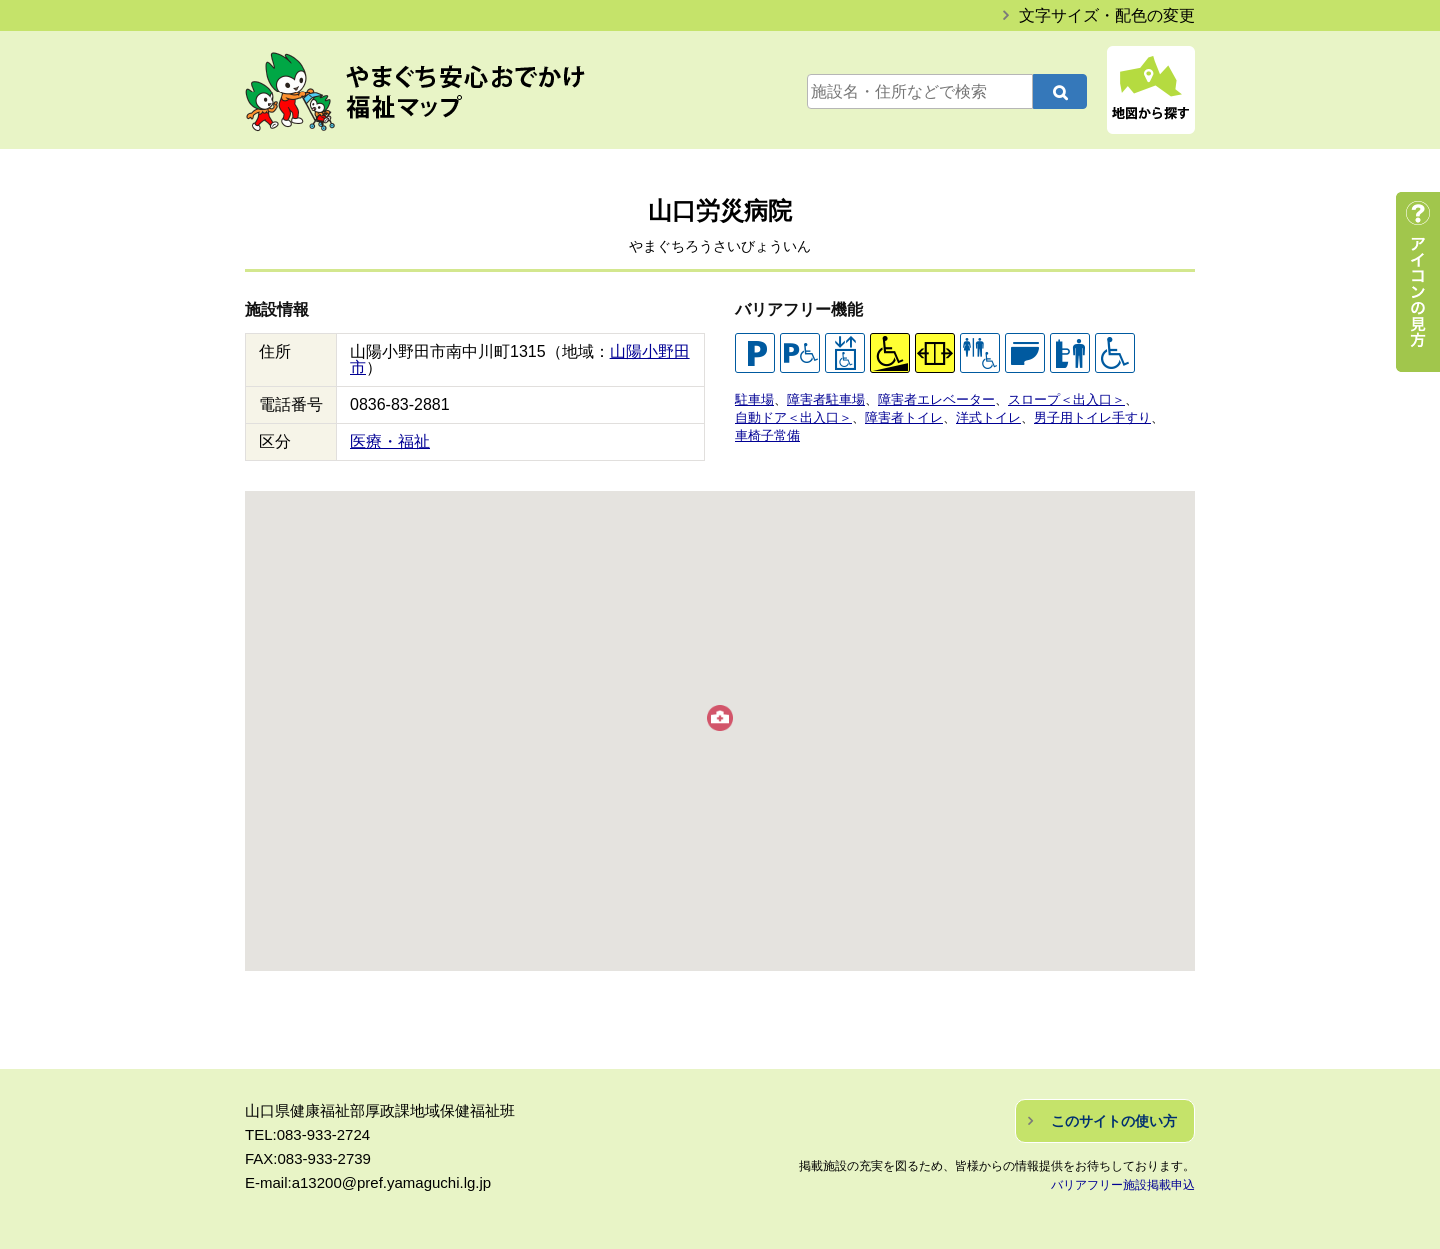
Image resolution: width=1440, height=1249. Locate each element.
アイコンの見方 (1418, 282)
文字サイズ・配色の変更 (1107, 15)
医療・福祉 (390, 441)
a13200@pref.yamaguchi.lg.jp (392, 1182)
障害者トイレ (904, 417)
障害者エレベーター (936, 399)
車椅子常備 (767, 435)
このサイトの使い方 (1114, 1121)
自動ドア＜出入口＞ (793, 417)
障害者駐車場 (826, 399)
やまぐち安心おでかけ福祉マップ (436, 92)
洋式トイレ (988, 417)
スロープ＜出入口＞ (1066, 399)
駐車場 (754, 399)
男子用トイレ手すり (1092, 417)
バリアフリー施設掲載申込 (1123, 1185)
